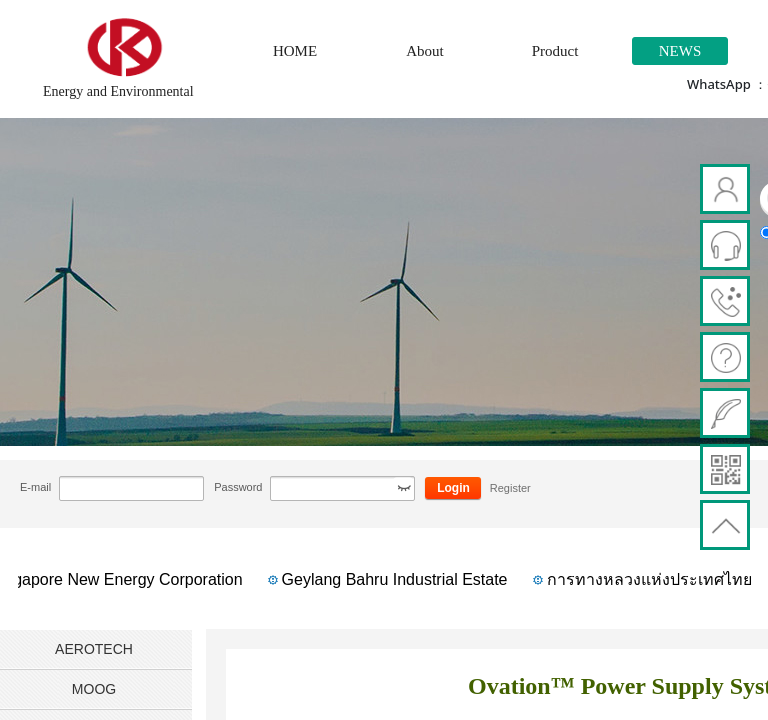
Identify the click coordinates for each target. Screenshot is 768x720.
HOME (295, 51)
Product (555, 51)
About (425, 51)
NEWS (680, 51)
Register (510, 488)
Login (453, 488)
